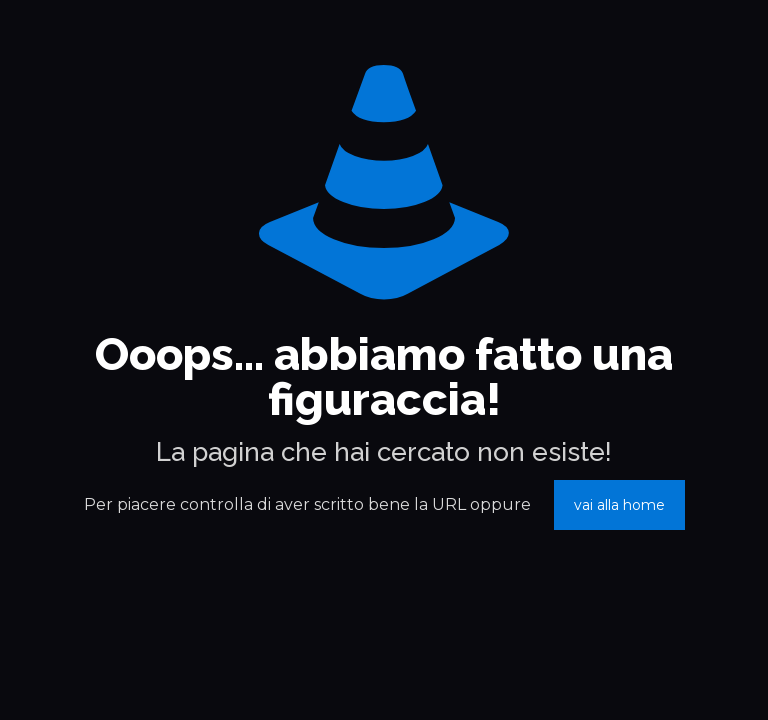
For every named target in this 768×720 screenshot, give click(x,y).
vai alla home (619, 505)
